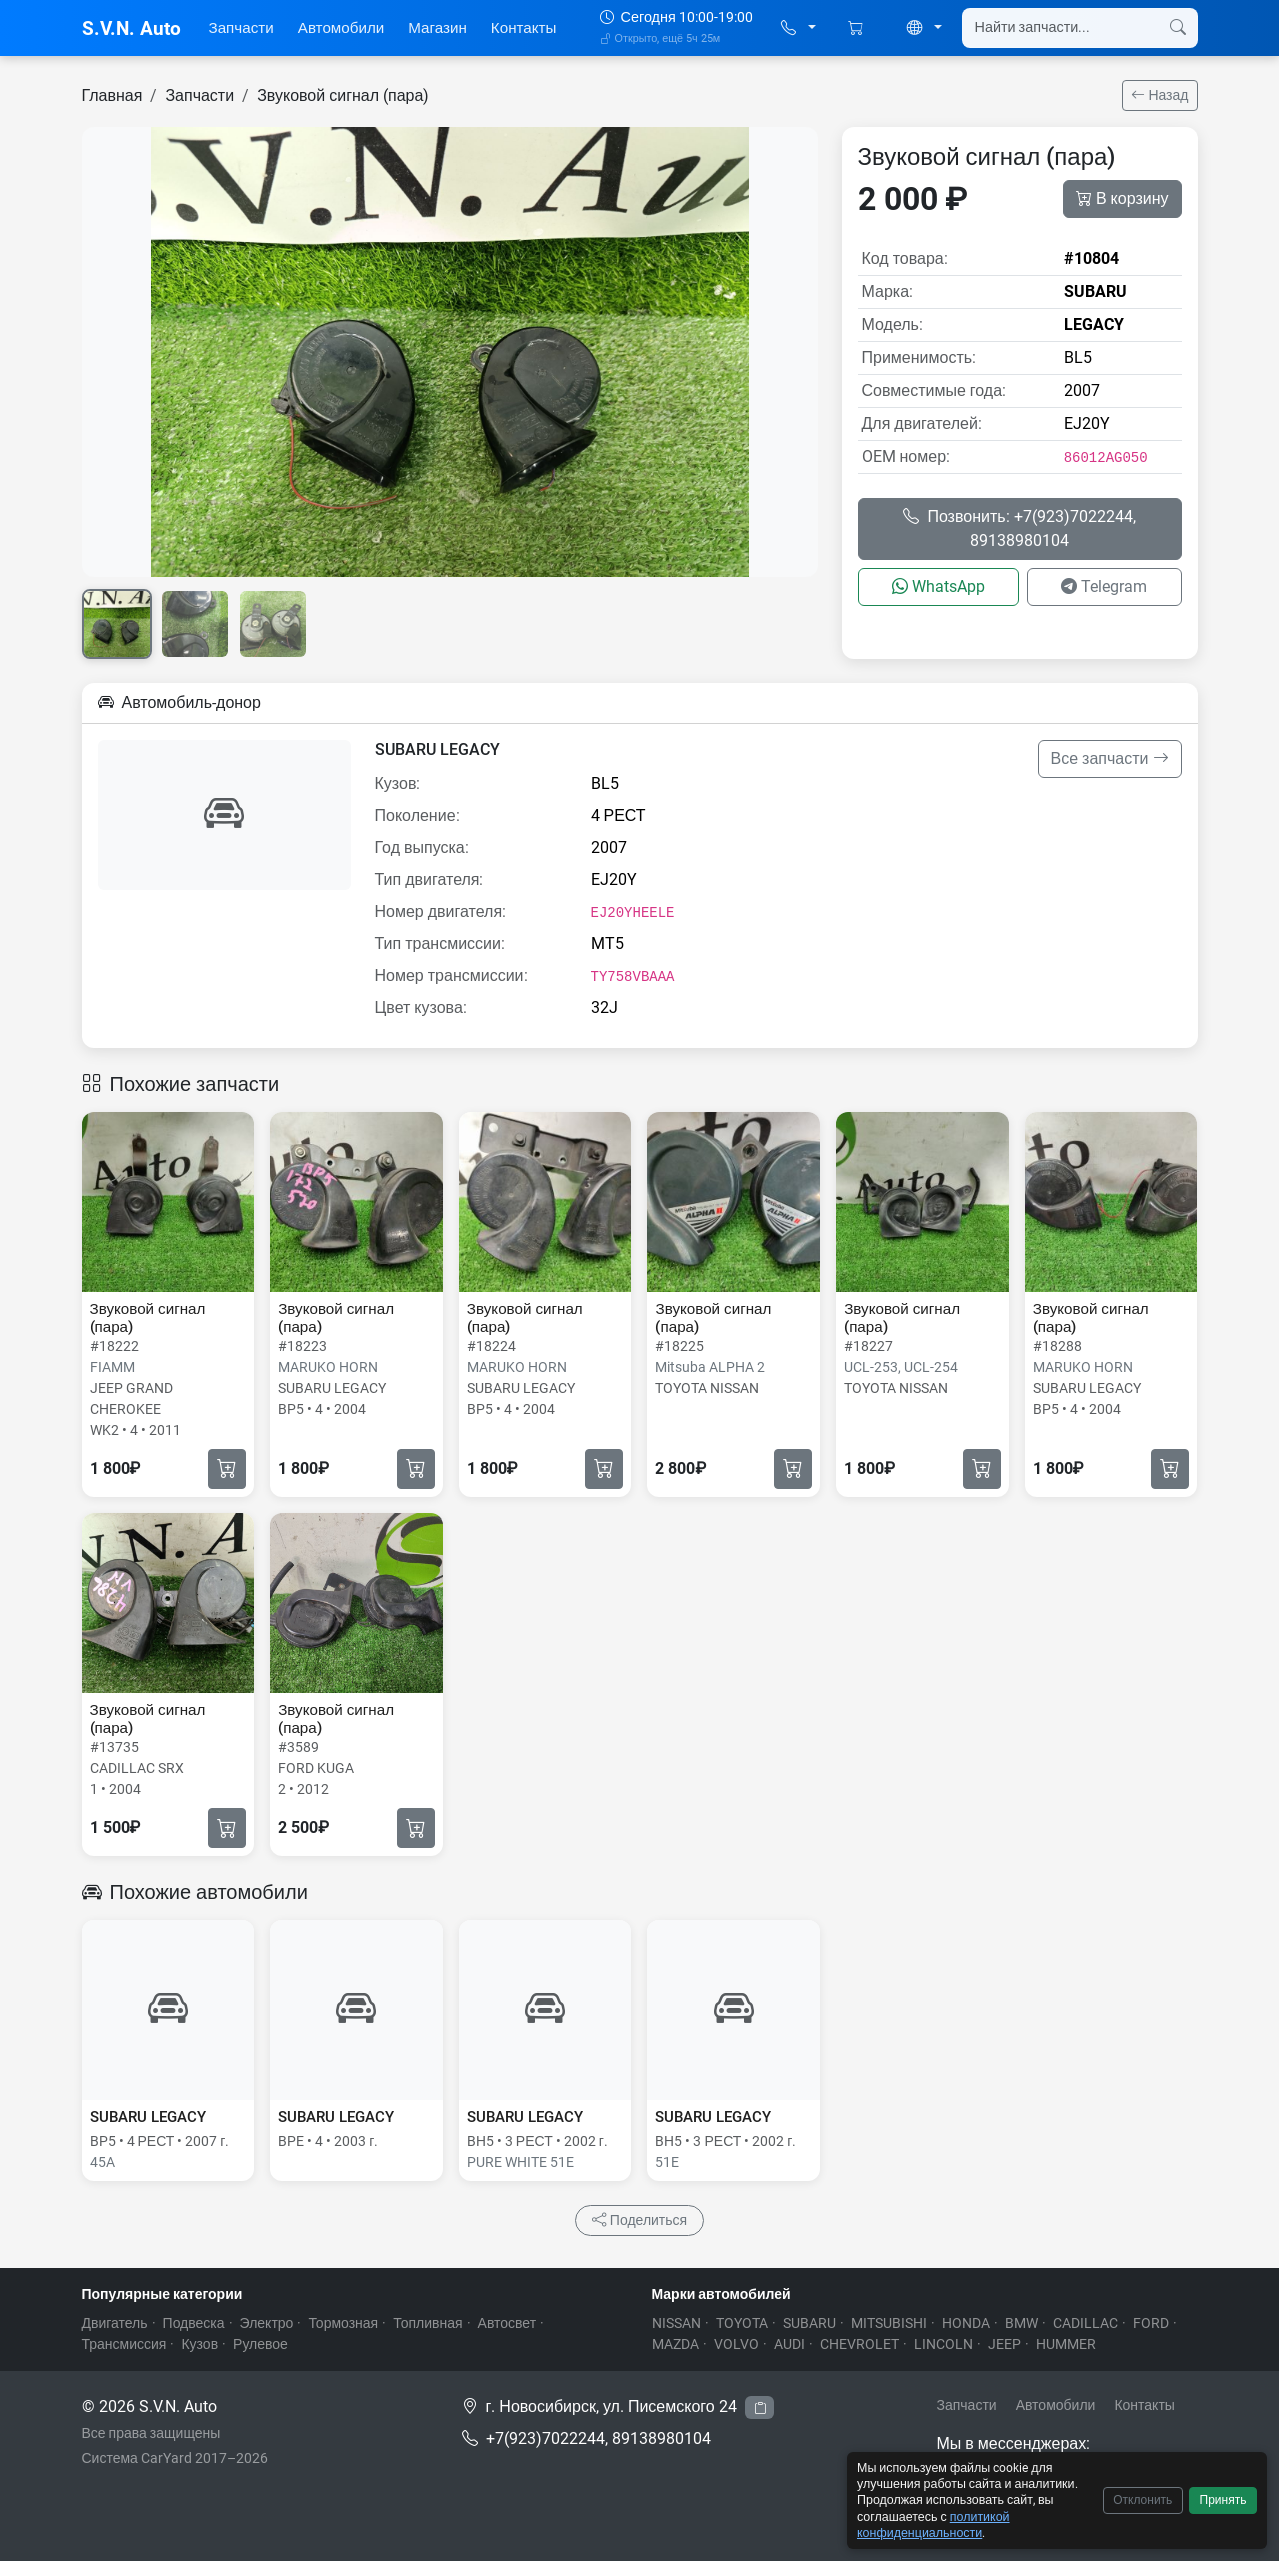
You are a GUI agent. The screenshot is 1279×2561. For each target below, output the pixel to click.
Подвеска (194, 2323)
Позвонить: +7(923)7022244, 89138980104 (1019, 528)
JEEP (1004, 2344)
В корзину (1122, 199)
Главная (112, 95)
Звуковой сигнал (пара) (343, 95)
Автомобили (341, 28)
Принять (1223, 2500)
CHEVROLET (859, 2344)
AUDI (789, 2344)
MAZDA (675, 2344)
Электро (267, 2323)
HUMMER (1066, 2344)
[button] (798, 28)
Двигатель (115, 2323)
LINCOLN (943, 2344)
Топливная (427, 2323)
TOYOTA (742, 2323)
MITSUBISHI (889, 2323)
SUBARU (809, 2323)
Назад (1159, 95)
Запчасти (241, 28)
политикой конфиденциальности (933, 2524)
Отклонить (1142, 2500)
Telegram (1104, 586)
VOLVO (736, 2344)
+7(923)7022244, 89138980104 (598, 2438)
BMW (1021, 2323)
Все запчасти (1110, 758)
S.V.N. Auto (131, 28)
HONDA (966, 2323)
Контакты (524, 28)
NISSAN (676, 2323)
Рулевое (260, 2344)
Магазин (437, 28)
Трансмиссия (124, 2344)
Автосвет (507, 2323)
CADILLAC (1085, 2323)
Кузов (199, 2344)
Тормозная (343, 2323)
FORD (1151, 2323)
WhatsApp (938, 586)
